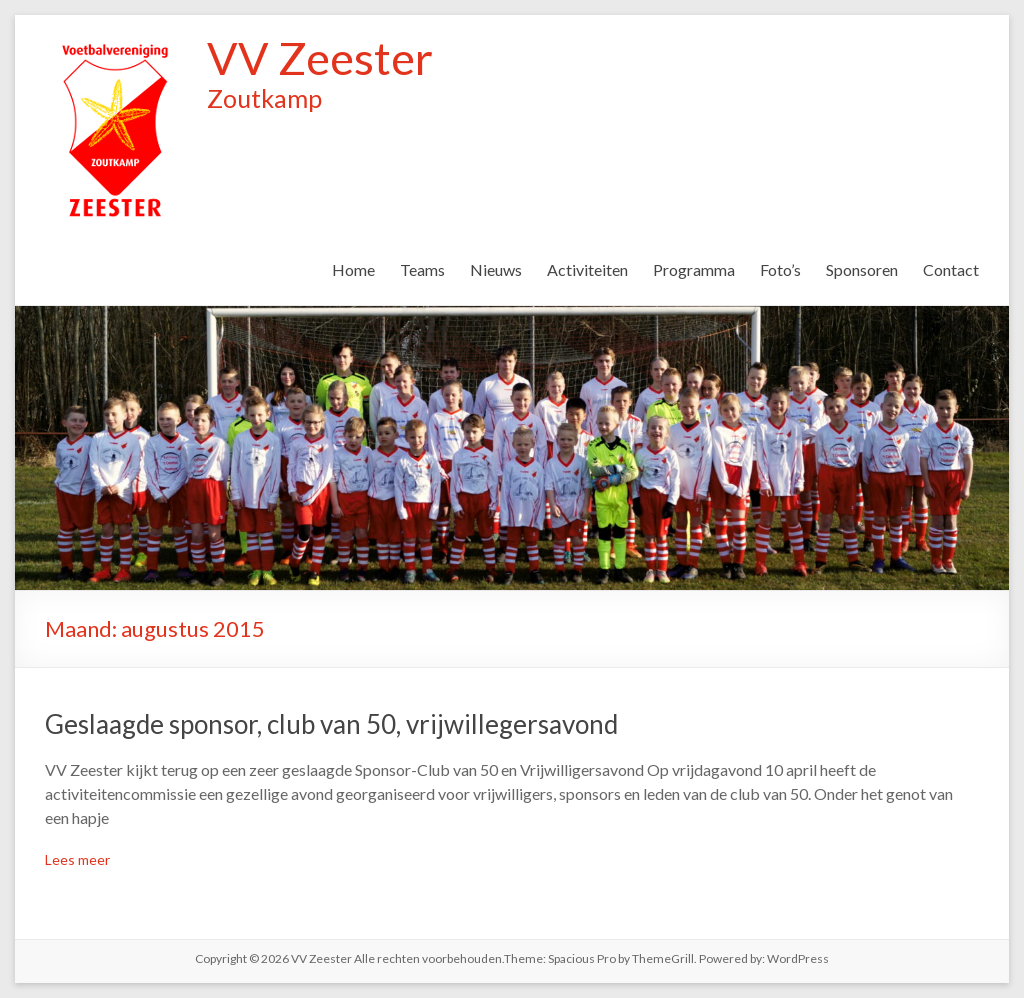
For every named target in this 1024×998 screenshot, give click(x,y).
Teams (422, 269)
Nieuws (496, 269)
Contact (951, 269)
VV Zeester (320, 58)
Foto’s (780, 269)
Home (353, 269)
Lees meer (77, 859)
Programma (694, 269)
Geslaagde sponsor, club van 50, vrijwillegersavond (331, 724)
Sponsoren (862, 269)
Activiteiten (587, 269)
